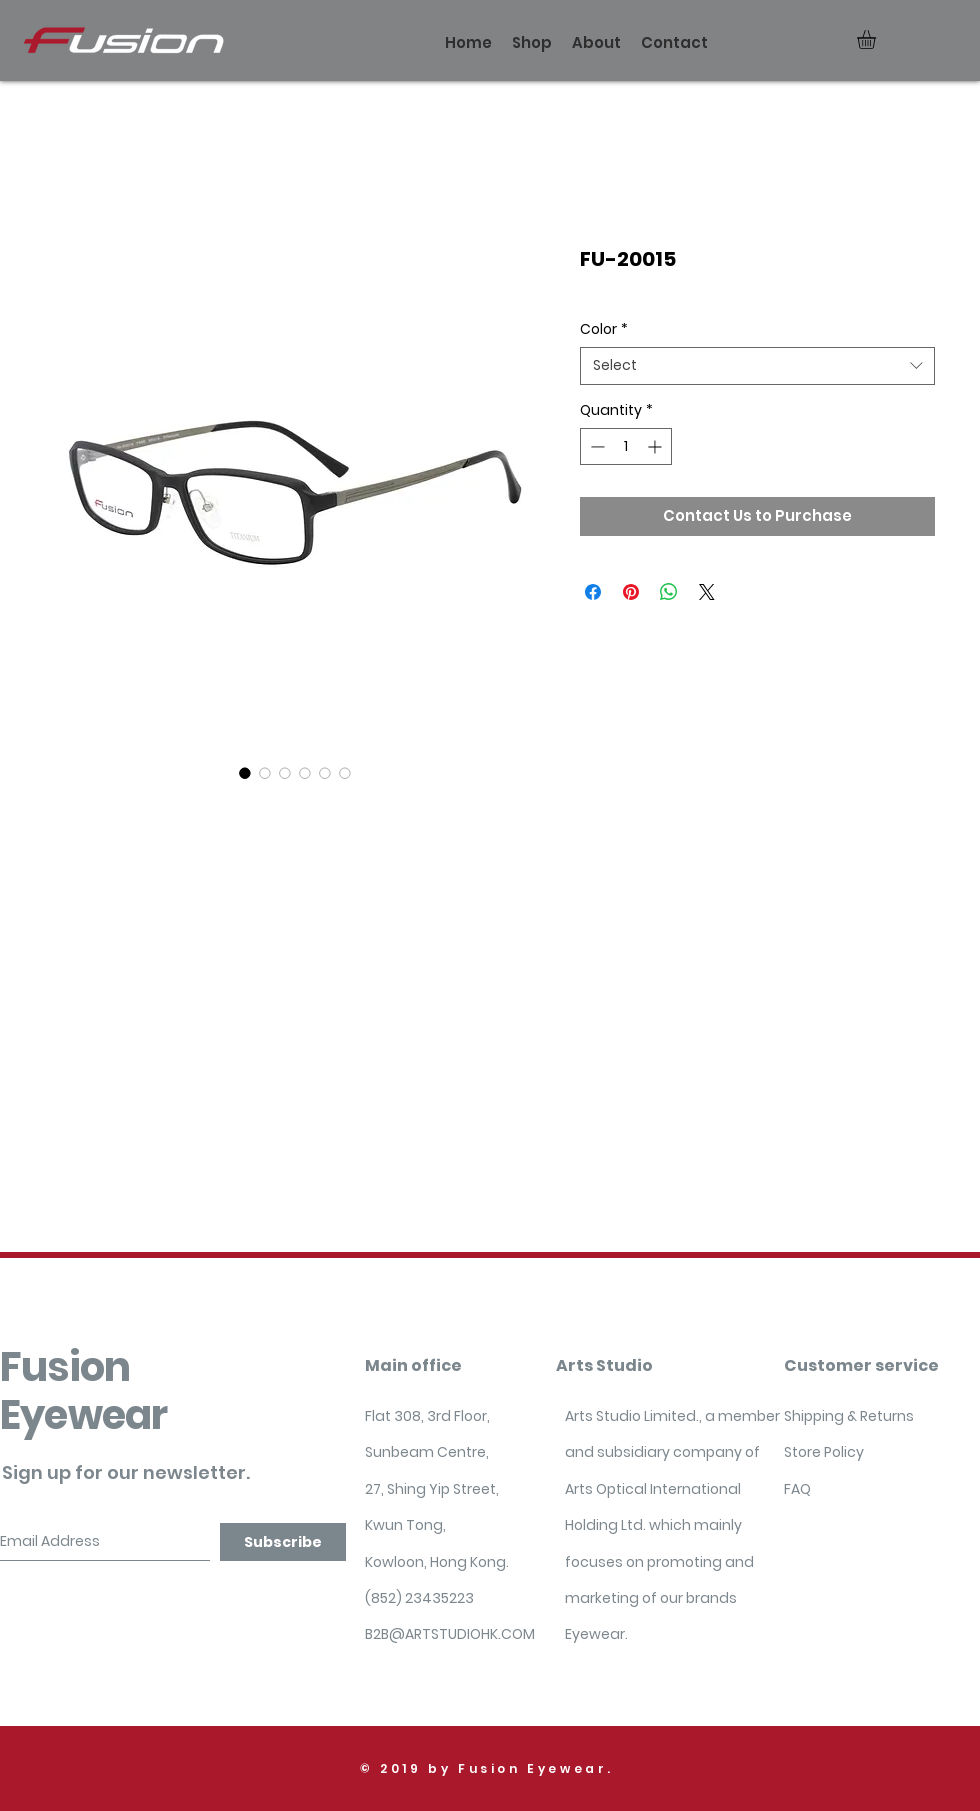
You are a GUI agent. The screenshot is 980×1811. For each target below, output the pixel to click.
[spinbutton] (626, 446)
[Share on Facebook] (593, 592)
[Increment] (656, 446)
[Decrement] (595, 446)
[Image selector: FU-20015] (245, 773)
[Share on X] (707, 592)
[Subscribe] (283, 1542)
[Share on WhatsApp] (669, 592)
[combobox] (757, 366)
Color (604, 329)
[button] (877, 39)
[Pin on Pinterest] (631, 592)
